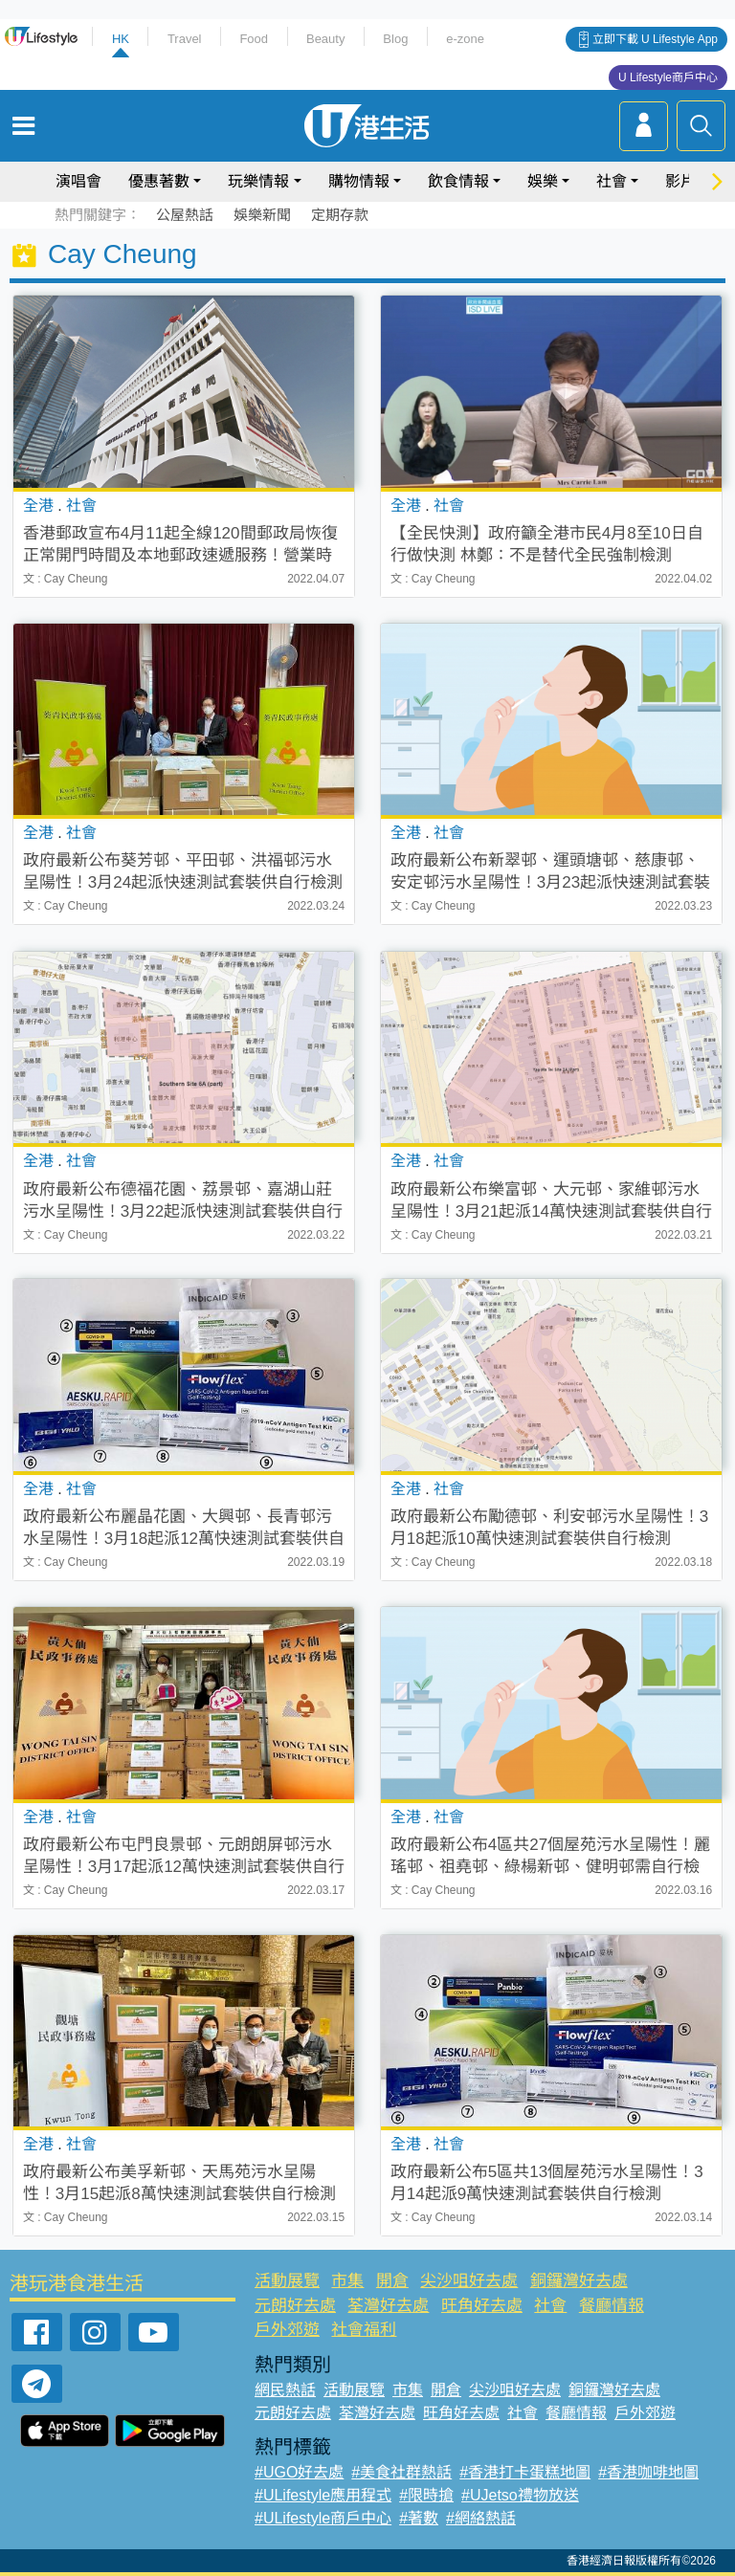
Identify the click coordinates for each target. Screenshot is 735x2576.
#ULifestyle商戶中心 (323, 2518)
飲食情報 (458, 181)
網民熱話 (285, 2390)
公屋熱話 (184, 215)
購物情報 (359, 181)
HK (120, 39)
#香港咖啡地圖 (648, 2472)
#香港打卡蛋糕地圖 (524, 2472)
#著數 (418, 2518)
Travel (184, 39)
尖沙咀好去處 (469, 2281)
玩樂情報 (258, 181)
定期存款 (339, 215)
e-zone (465, 39)
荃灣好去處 (388, 2306)
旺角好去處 (482, 2306)
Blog (395, 39)
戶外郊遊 (287, 2330)
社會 (611, 181)
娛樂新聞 (262, 215)
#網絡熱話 (481, 2518)
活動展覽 (287, 2281)
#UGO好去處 (299, 2472)
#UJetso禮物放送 (520, 2495)
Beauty (325, 39)
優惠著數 (158, 181)
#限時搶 (426, 2495)
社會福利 (363, 2330)
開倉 (392, 2281)
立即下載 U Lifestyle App (655, 39)
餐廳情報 (611, 2306)
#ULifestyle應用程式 (323, 2495)
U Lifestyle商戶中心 (668, 77)
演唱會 (78, 181)
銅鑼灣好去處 (579, 2281)
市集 (347, 2281)
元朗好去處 (295, 2306)
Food (253, 39)
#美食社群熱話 (401, 2472)
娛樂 (542, 181)
